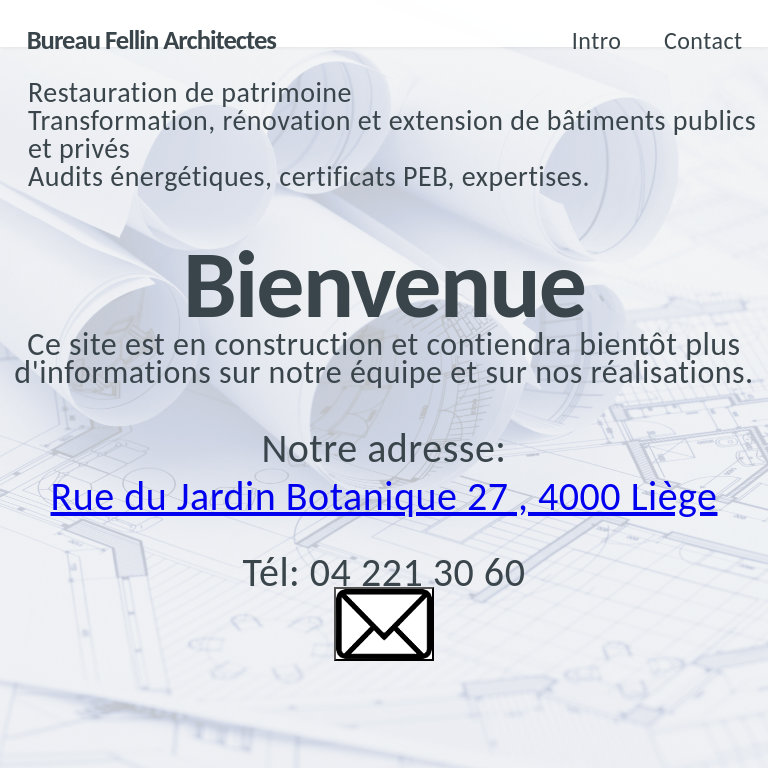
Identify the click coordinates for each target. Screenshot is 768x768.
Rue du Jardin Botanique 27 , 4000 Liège (384, 496)
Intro (597, 40)
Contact (703, 40)
